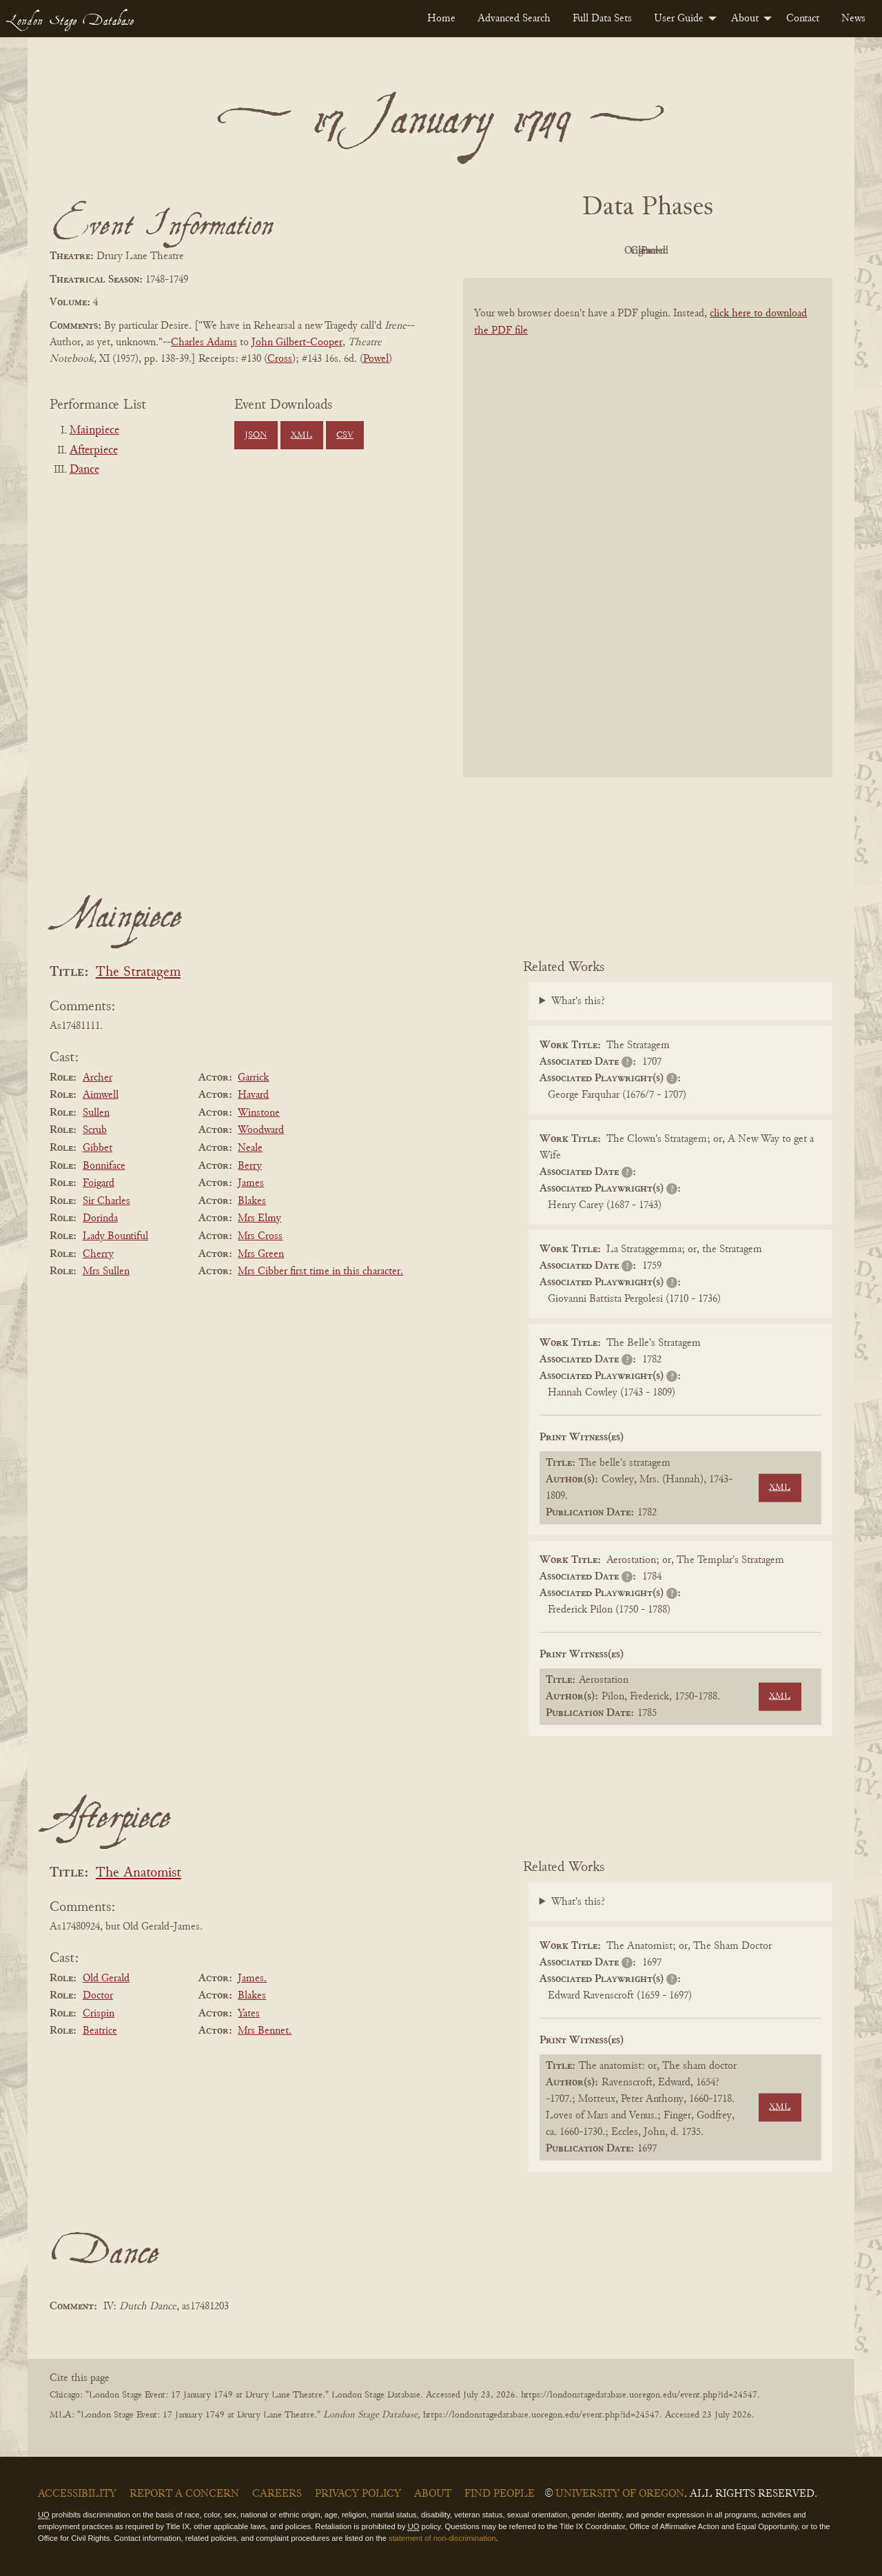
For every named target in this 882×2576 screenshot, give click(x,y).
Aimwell (101, 1095)
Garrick (253, 1077)
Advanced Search (514, 18)
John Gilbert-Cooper (297, 342)
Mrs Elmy (259, 1218)
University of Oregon (619, 2494)
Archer (97, 1077)
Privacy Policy (358, 2494)
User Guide (679, 18)
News (853, 18)
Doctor (98, 1995)
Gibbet (97, 1148)
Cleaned (682, 250)
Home (441, 18)
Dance (84, 470)
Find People (499, 2494)
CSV (344, 435)
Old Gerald (106, 1978)
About (745, 18)
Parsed (758, 250)
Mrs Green (261, 1254)
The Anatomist (138, 1873)
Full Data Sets (602, 18)
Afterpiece (94, 450)
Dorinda (100, 1218)
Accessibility (77, 2494)
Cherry (98, 1254)
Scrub (95, 1130)
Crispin (98, 2013)
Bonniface (104, 1166)
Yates (249, 2013)
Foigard (98, 1183)
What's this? (578, 1001)
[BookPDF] (647, 545)
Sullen (96, 1112)
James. (252, 1978)
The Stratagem (138, 972)
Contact (802, 18)
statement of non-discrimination (442, 2538)
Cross (279, 359)
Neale (250, 1148)
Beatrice (100, 2030)
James (251, 1183)
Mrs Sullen (106, 1271)
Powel (376, 359)
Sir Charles (106, 1201)
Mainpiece (94, 431)
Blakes (252, 1201)
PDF (530, 250)
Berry (250, 1166)
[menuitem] (441, 19)
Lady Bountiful (115, 1236)
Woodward (261, 1130)
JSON (256, 435)
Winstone (259, 1112)
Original (607, 250)
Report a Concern (184, 2494)
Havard (253, 1095)
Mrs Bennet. (264, 2030)
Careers (277, 2494)
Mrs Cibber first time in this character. (320, 1271)
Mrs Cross (260, 1236)
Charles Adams (204, 342)
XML (301, 435)
